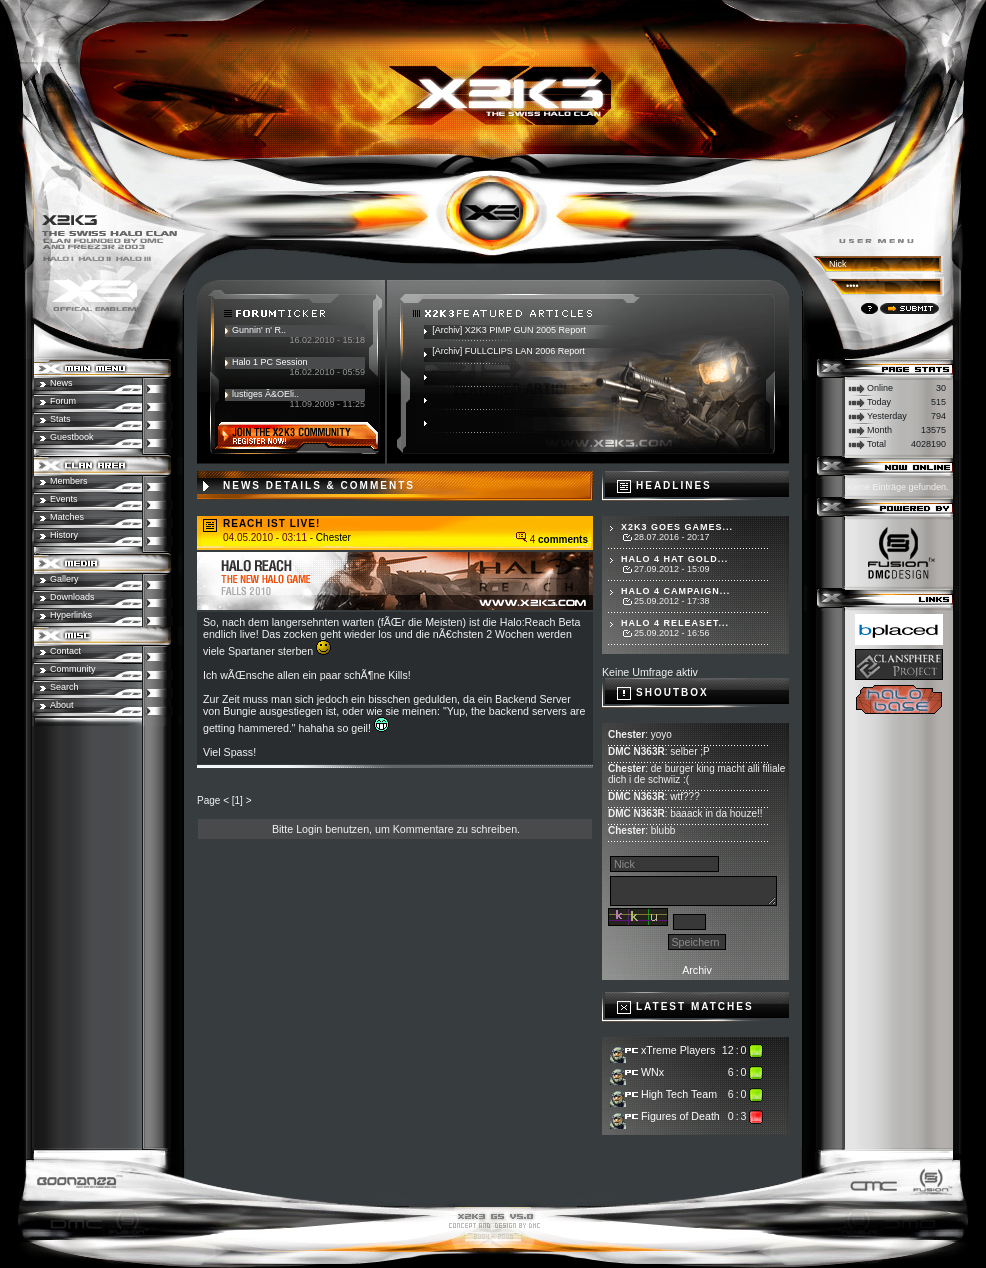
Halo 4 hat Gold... (674, 559)
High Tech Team (679, 1094)
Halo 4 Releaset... (675, 623)
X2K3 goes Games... (677, 527)
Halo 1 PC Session (270, 362)
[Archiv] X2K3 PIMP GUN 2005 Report (508, 330)
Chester (333, 537)
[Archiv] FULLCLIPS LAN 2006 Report (508, 351)
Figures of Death (680, 1116)
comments (563, 539)
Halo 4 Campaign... (675, 591)
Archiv (697, 970)
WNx (652, 1072)
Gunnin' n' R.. (259, 330)
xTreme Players (678, 1050)
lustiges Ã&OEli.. (265, 394)
